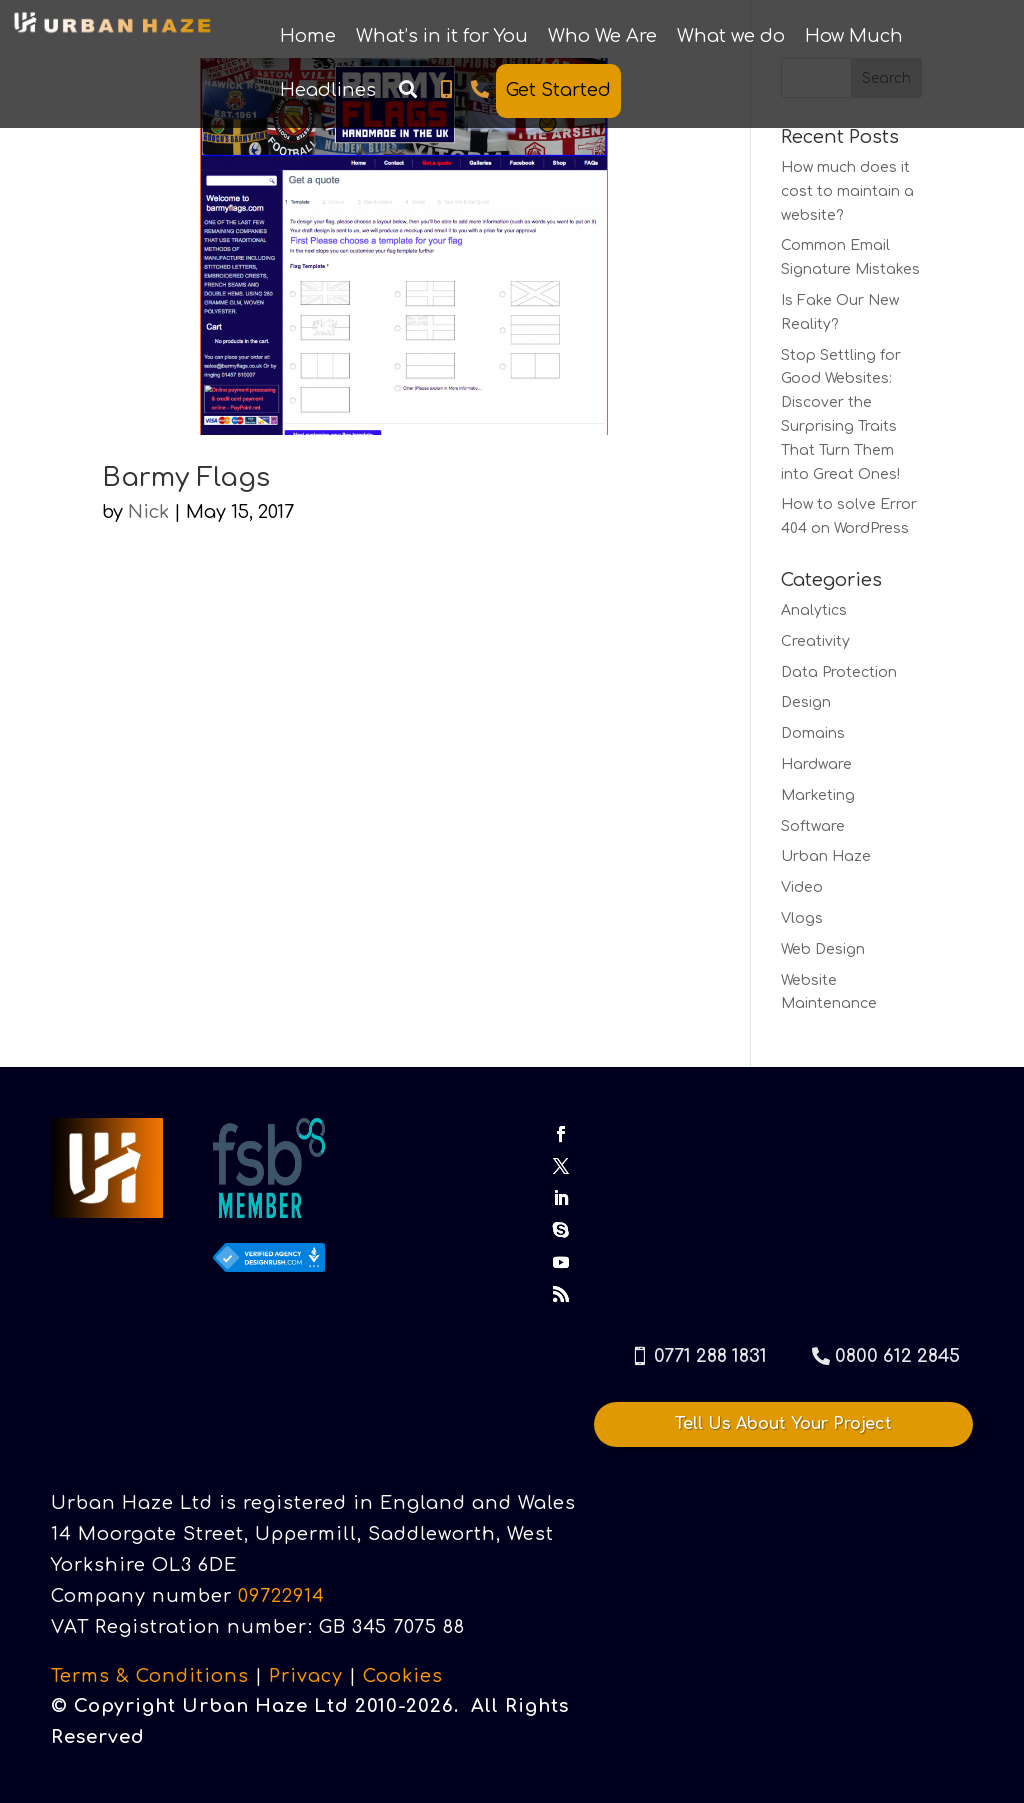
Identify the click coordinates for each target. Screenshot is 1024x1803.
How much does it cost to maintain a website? (847, 191)
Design (806, 702)
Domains (813, 733)
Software (813, 826)
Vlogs (802, 918)
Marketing (818, 795)
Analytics (814, 610)
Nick (148, 512)
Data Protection (839, 672)
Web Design (823, 949)
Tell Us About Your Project (783, 1424)
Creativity (815, 641)
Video (802, 887)
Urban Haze (826, 856)
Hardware (816, 764)
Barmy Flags (186, 477)
